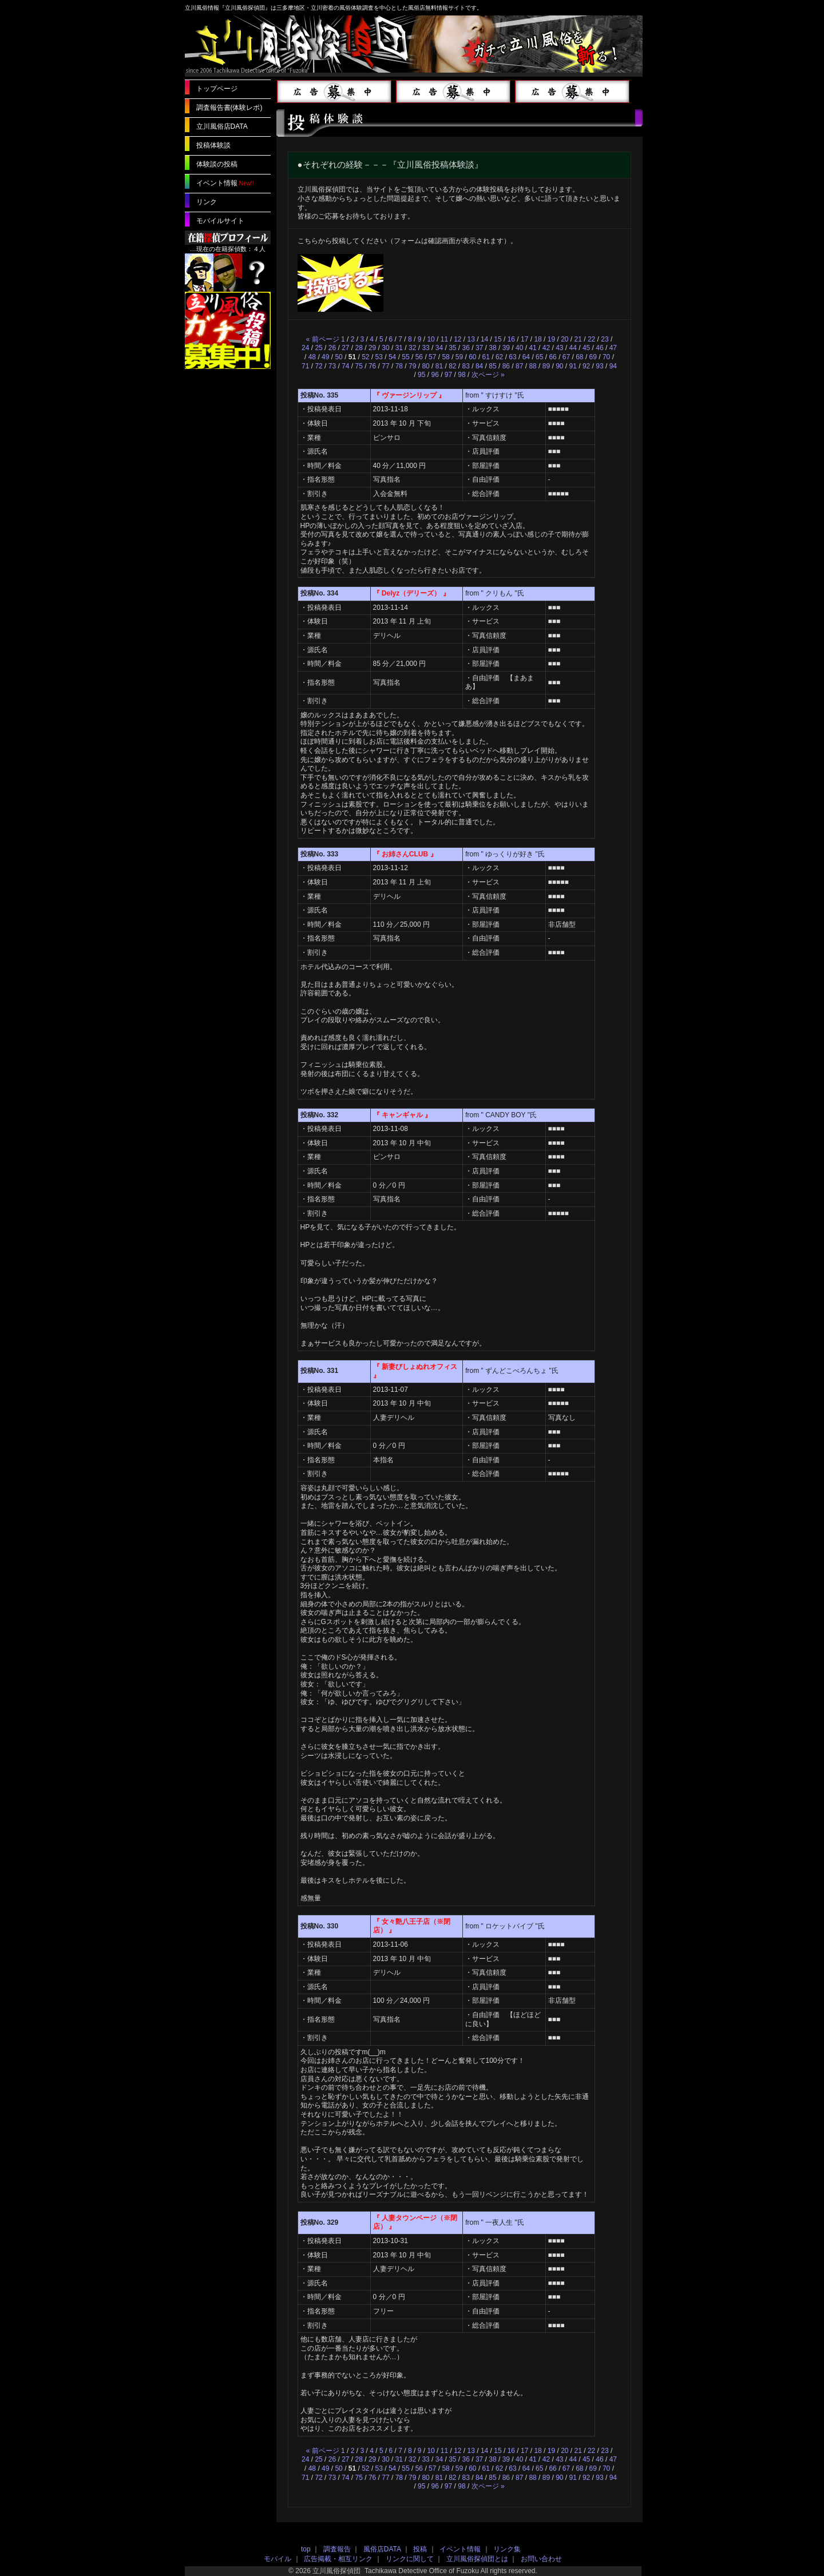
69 (593, 357)
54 (392, 357)
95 (421, 375)
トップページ (216, 89)
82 (452, 366)
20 (564, 339)
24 (305, 348)
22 (591, 339)
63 (512, 357)
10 (430, 339)
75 (359, 366)
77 (385, 366)
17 (524, 339)
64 (526, 357)
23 (604, 339)
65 (539, 357)
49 (325, 357)
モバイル (277, 2559)
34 (439, 348)
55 (405, 357)
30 (385, 348)
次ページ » (488, 375)
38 (492, 348)
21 (578, 339)
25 (318, 348)
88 (532, 366)
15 (497, 339)
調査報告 (337, 2549)
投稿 (420, 2549)
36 (466, 348)
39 (506, 348)
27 (345, 348)
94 (613, 366)
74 (345, 366)
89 (546, 366)
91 (573, 366)
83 (466, 366)
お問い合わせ (541, 2559)
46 (599, 348)
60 (472, 357)
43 (559, 348)
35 (452, 348)
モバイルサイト (220, 221)
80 (425, 366)
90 (559, 366)
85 (492, 366)
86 (506, 366)
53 (379, 357)
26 (332, 348)
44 (573, 348)
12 (457, 339)
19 (551, 339)
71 (305, 366)
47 (613, 348)
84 (479, 366)
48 (312, 357)
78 (399, 366)
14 (484, 339)
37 (479, 348)
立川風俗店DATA (222, 126)
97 (448, 375)
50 (338, 357)
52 (365, 357)
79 (412, 366)
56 (419, 357)
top (306, 2549)
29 (372, 348)
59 (459, 357)
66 (552, 357)
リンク (206, 202)
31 (399, 348)
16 (511, 339)
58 (445, 357)
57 (432, 357)
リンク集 (507, 2549)
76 (372, 366)
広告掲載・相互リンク (338, 2559)
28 (359, 348)
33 (425, 348)
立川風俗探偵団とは (477, 2559)
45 (586, 348)
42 (546, 348)
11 (444, 339)
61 (486, 357)
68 (579, 357)
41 (532, 348)
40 (519, 348)
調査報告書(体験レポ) (229, 108)
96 (434, 375)
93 (599, 366)
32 (412, 348)
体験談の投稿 (216, 164)
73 (332, 366)
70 (606, 357)
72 (318, 366)
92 (586, 366)
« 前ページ (322, 339)
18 (537, 339)
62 (499, 357)
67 (566, 357)
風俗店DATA (382, 2549)
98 (461, 375)
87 (519, 366)
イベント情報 (216, 183)
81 (439, 366)
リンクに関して (410, 2559)
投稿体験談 (213, 145)
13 (471, 339)
